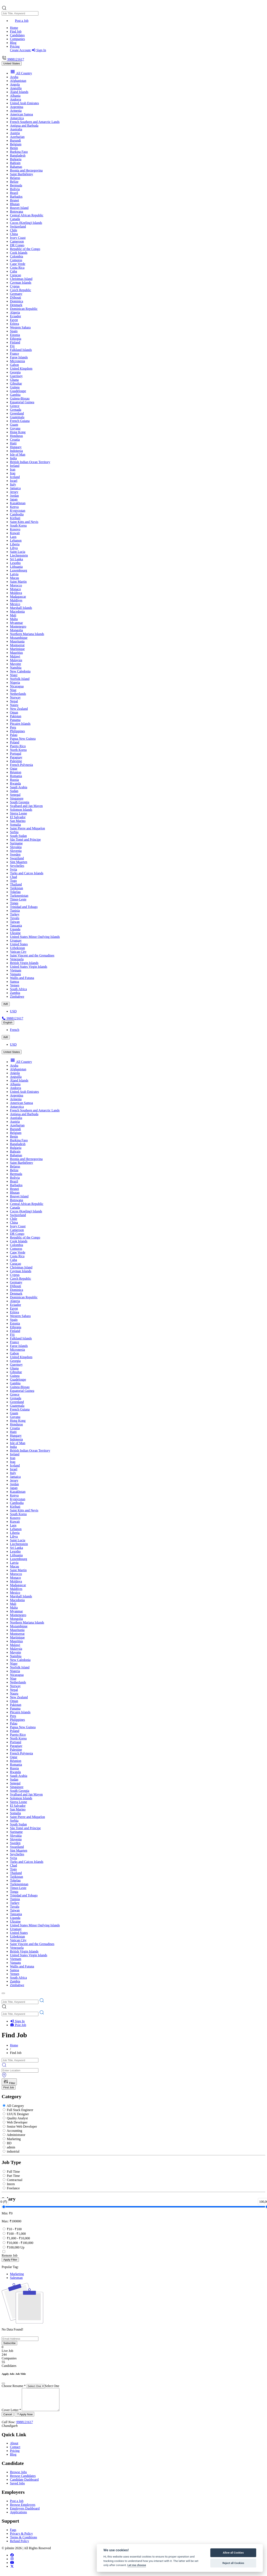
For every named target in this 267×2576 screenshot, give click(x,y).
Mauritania (17, 641)
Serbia (14, 832)
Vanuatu (15, 974)
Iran (12, 469)
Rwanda (15, 783)
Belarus (15, 178)
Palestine (16, 761)
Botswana (16, 211)
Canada (15, 219)
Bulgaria (15, 159)
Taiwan (15, 922)
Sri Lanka (16, 559)
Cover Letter (12, 2414)
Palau (13, 735)
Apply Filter (10, 2259)
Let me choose (136, 2565)
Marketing (14, 2139)
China (14, 234)
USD (13, 1011)
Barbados (16, 196)
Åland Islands (19, 92)
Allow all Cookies (233, 2552)
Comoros (16, 260)
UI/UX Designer (18, 2114)
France (14, 353)
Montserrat (17, 645)
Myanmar (16, 622)
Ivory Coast (18, 237)
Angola (15, 84)
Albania (15, 95)
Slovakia (16, 847)
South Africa (18, 989)
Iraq (12, 473)
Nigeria (15, 682)
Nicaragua (17, 686)
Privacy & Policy (21, 2538)
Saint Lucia (17, 551)
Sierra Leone (18, 813)
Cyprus (15, 286)
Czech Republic (20, 290)
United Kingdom (21, 368)
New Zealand (19, 708)
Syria (13, 869)
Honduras (16, 436)
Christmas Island (21, 279)
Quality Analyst (17, 2118)
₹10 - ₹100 (14, 2229)
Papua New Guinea (23, 738)
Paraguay (16, 757)
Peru (13, 727)
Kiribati (15, 518)
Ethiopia (15, 338)
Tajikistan (16, 888)
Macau (14, 578)
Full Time (13, 2171)
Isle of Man (17, 454)
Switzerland (18, 226)
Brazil (14, 193)
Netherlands (18, 694)
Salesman (16, 2277)
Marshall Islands (21, 608)
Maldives (16, 600)
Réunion (15, 772)
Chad (13, 877)
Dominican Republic (24, 308)
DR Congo (17, 245)
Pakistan (15, 716)
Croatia (15, 439)
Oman (14, 712)
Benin (14, 148)
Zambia (15, 993)
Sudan (14, 791)
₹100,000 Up (15, 2247)
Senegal (15, 794)
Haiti (13, 443)
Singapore (16, 798)
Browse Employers (22, 2509)
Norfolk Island (19, 679)
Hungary (16, 447)
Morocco (16, 585)
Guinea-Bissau (19, 398)
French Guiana (20, 421)
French (14, 1030)
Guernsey (16, 376)
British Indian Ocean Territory (30, 462)
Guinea (15, 387)
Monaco (15, 589)
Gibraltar (16, 383)
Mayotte (15, 664)
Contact (15, 2451)
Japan (13, 499)
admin (11, 2147)
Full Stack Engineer (20, 2110)
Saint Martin (18, 581)
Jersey (14, 492)
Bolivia (15, 189)
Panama (15, 720)
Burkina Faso (19, 151)
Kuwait (15, 533)
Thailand (16, 884)
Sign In (38, 50)
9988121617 (13, 59)
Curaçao (15, 275)
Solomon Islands (21, 809)
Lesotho (15, 563)
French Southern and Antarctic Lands (35, 122)
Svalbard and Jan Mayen (26, 806)
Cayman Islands (20, 282)
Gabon (14, 365)
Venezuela (17, 959)
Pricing (15, 46)
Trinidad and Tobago (24, 907)
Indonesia (16, 451)
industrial (13, 2151)
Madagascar (18, 596)
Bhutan (15, 204)
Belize (14, 181)
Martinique (17, 649)
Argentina (16, 107)
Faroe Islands (19, 357)
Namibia (15, 667)
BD (9, 2143)
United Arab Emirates (24, 103)
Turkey (15, 914)
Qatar (13, 768)
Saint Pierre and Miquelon (27, 828)
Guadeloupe (18, 391)
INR (5, 1004)
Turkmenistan (19, 895)
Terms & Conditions (23, 2541)
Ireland (14, 465)
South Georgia (19, 802)
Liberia (15, 544)
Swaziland (17, 858)
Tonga (14, 903)
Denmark (16, 305)
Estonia (15, 335)
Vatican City (18, 951)
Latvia (14, 574)
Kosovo (15, 529)
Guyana (15, 428)
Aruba (14, 77)
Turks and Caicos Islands (26, 873)
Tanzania (16, 925)
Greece (14, 406)
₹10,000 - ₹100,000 (20, 2243)
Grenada (15, 409)
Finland (15, 342)
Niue (13, 690)
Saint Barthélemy (21, 174)
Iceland (15, 477)
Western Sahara (20, 327)
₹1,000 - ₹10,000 (18, 2238)
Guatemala (17, 417)
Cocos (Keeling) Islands (26, 222)
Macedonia (17, 611)
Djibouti (15, 297)
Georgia (15, 372)
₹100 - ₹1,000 (16, 2233)
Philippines (17, 731)
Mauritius (16, 652)
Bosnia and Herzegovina (26, 170)
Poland (14, 742)
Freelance (13, 2188)
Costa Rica (17, 267)
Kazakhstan (18, 503)
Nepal (14, 701)
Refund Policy (19, 2545)
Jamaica (15, 488)
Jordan (14, 495)
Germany (16, 294)
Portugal (15, 753)
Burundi (15, 140)
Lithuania (16, 566)
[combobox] (52, 2386)
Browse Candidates (23, 2480)
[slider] (3, 2206)
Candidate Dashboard (24, 2484)
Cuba (13, 271)
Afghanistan (18, 80)
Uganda (15, 929)
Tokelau (15, 892)
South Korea (18, 525)
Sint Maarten (18, 862)
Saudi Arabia (18, 787)
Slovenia (16, 851)
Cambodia (17, 514)
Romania (16, 776)
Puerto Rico (18, 746)
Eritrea (14, 323)
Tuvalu (14, 918)
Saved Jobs (17, 2487)
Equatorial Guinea (22, 402)
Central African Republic (26, 215)
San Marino (18, 821)
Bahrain (15, 163)
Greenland (17, 413)
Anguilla (16, 88)
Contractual (14, 2180)
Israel (13, 480)
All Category (15, 2105)
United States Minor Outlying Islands (35, 936)
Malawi (15, 656)
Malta (14, 619)
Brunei (14, 200)
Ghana (14, 379)
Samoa (14, 981)
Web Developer (17, 2122)
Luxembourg (18, 570)
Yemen (14, 985)
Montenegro (18, 626)
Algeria (15, 312)
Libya (14, 548)
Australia (16, 129)
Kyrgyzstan (17, 510)
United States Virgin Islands (28, 966)
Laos (13, 537)
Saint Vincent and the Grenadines (32, 955)
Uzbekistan (17, 948)
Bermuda (16, 185)
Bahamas (16, 166)
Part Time (13, 2175)
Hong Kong (18, 432)
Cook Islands (18, 252)
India (13, 458)
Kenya (14, 507)
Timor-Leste (18, 899)
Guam (14, 424)
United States (19, 944)
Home (14, 27)
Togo (13, 880)
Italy (13, 484)
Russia (14, 779)
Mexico (15, 604)
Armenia (16, 110)
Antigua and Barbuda (24, 125)
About (14, 2447)
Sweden (15, 854)
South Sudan (18, 836)
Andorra (15, 99)
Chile (13, 230)
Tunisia (15, 910)
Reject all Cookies (233, 2563)
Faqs (13, 2534)
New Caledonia (20, 671)
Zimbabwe (17, 996)
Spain (13, 331)
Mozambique (18, 637)
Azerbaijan (17, 137)
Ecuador (15, 316)
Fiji (12, 346)
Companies (17, 39)
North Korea (18, 750)
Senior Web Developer (22, 2126)
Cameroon (17, 241)
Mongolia (16, 630)
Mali (13, 615)
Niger (13, 675)
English (7, 1022)
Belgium (15, 144)
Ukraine (15, 933)
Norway (15, 697)
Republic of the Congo (25, 249)
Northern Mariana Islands (27, 634)
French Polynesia (21, 765)
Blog (13, 42)
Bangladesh (18, 155)
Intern (11, 2184)
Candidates (17, 35)
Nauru (14, 705)
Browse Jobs (18, 2476)
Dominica (16, 301)
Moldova (16, 593)
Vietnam (15, 970)
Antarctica (17, 118)
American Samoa (21, 114)
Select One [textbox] (52, 2386)
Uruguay (16, 940)
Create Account (20, 50)
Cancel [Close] (7, 2418)
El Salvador (18, 817)
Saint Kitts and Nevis (24, 522)
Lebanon (16, 540)
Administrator (16, 2135)
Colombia (16, 256)
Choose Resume (14, 2386)
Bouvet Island (19, 208)
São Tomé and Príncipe (25, 839)
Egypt (14, 320)
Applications (18, 2516)
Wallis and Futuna (22, 978)
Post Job (18, 2025)
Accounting (14, 2130)
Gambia (15, 394)
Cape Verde (17, 264)
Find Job (16, 31)
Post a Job (21, 20)
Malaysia (16, 660)
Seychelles (17, 865)
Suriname (16, 843)
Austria (15, 133)
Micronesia (17, 361)
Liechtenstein (19, 555)
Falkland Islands (21, 350)
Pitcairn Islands (20, 723)
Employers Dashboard (25, 2513)
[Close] (3, 2383)
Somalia (15, 824)
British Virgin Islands (24, 963)
